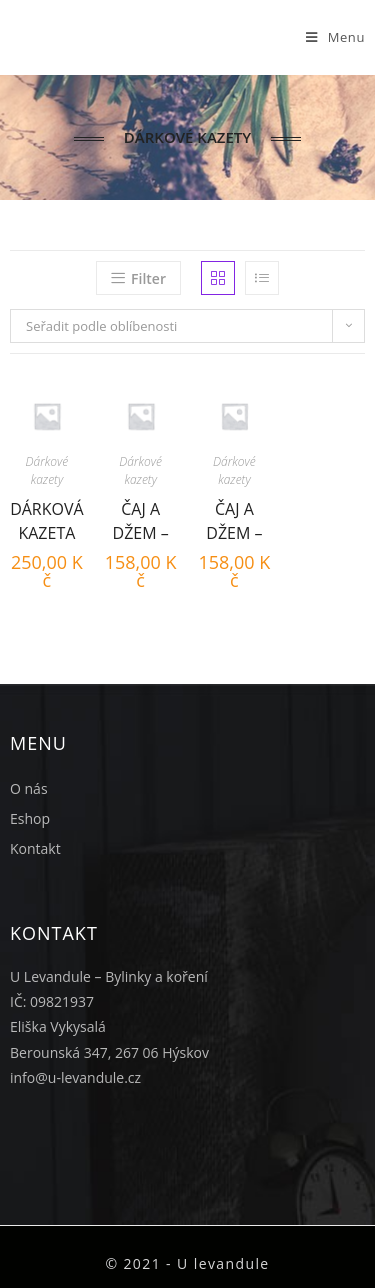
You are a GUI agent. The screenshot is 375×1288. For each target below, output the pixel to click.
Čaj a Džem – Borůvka (235, 518)
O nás (29, 788)
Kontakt (35, 848)
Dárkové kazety (47, 470)
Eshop (30, 818)
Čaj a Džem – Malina (141, 518)
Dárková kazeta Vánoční (47, 518)
